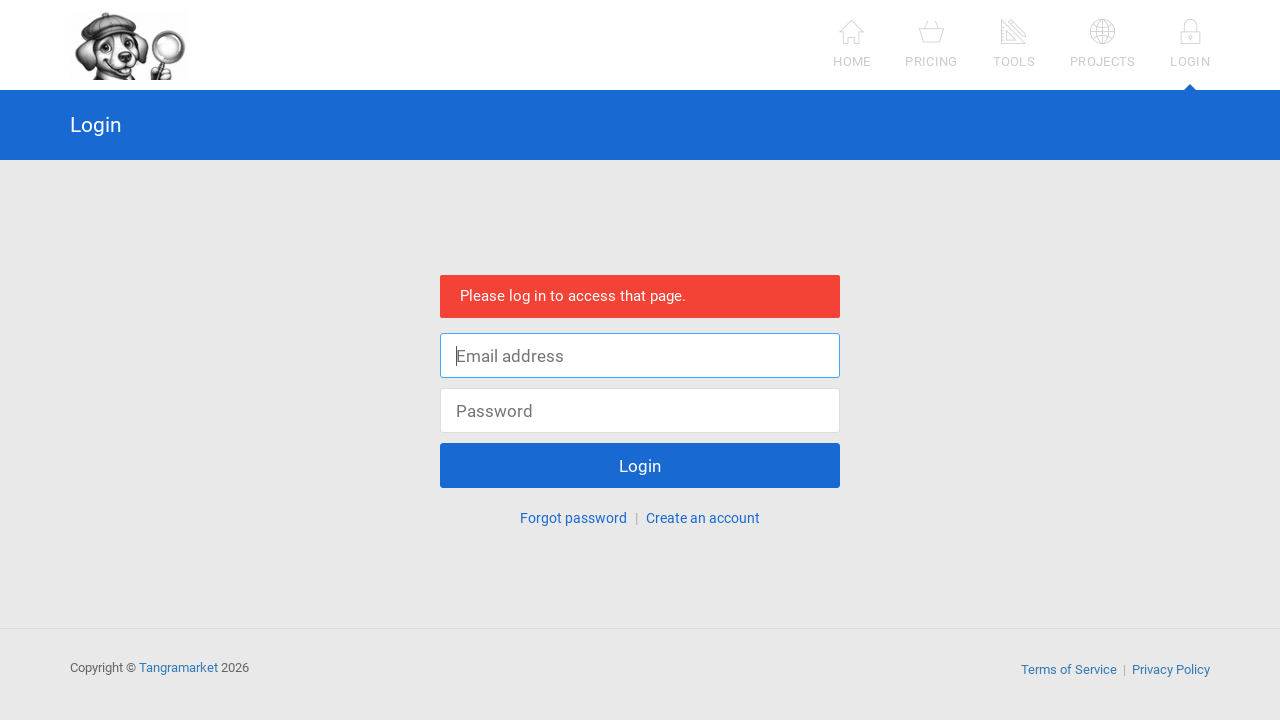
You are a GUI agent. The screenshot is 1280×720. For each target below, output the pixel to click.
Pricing (931, 43)
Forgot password (573, 518)
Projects (1102, 43)
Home (851, 43)
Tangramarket (178, 667)
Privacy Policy (1171, 669)
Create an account (703, 518)
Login (1190, 54)
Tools (1014, 43)
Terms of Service (1069, 669)
